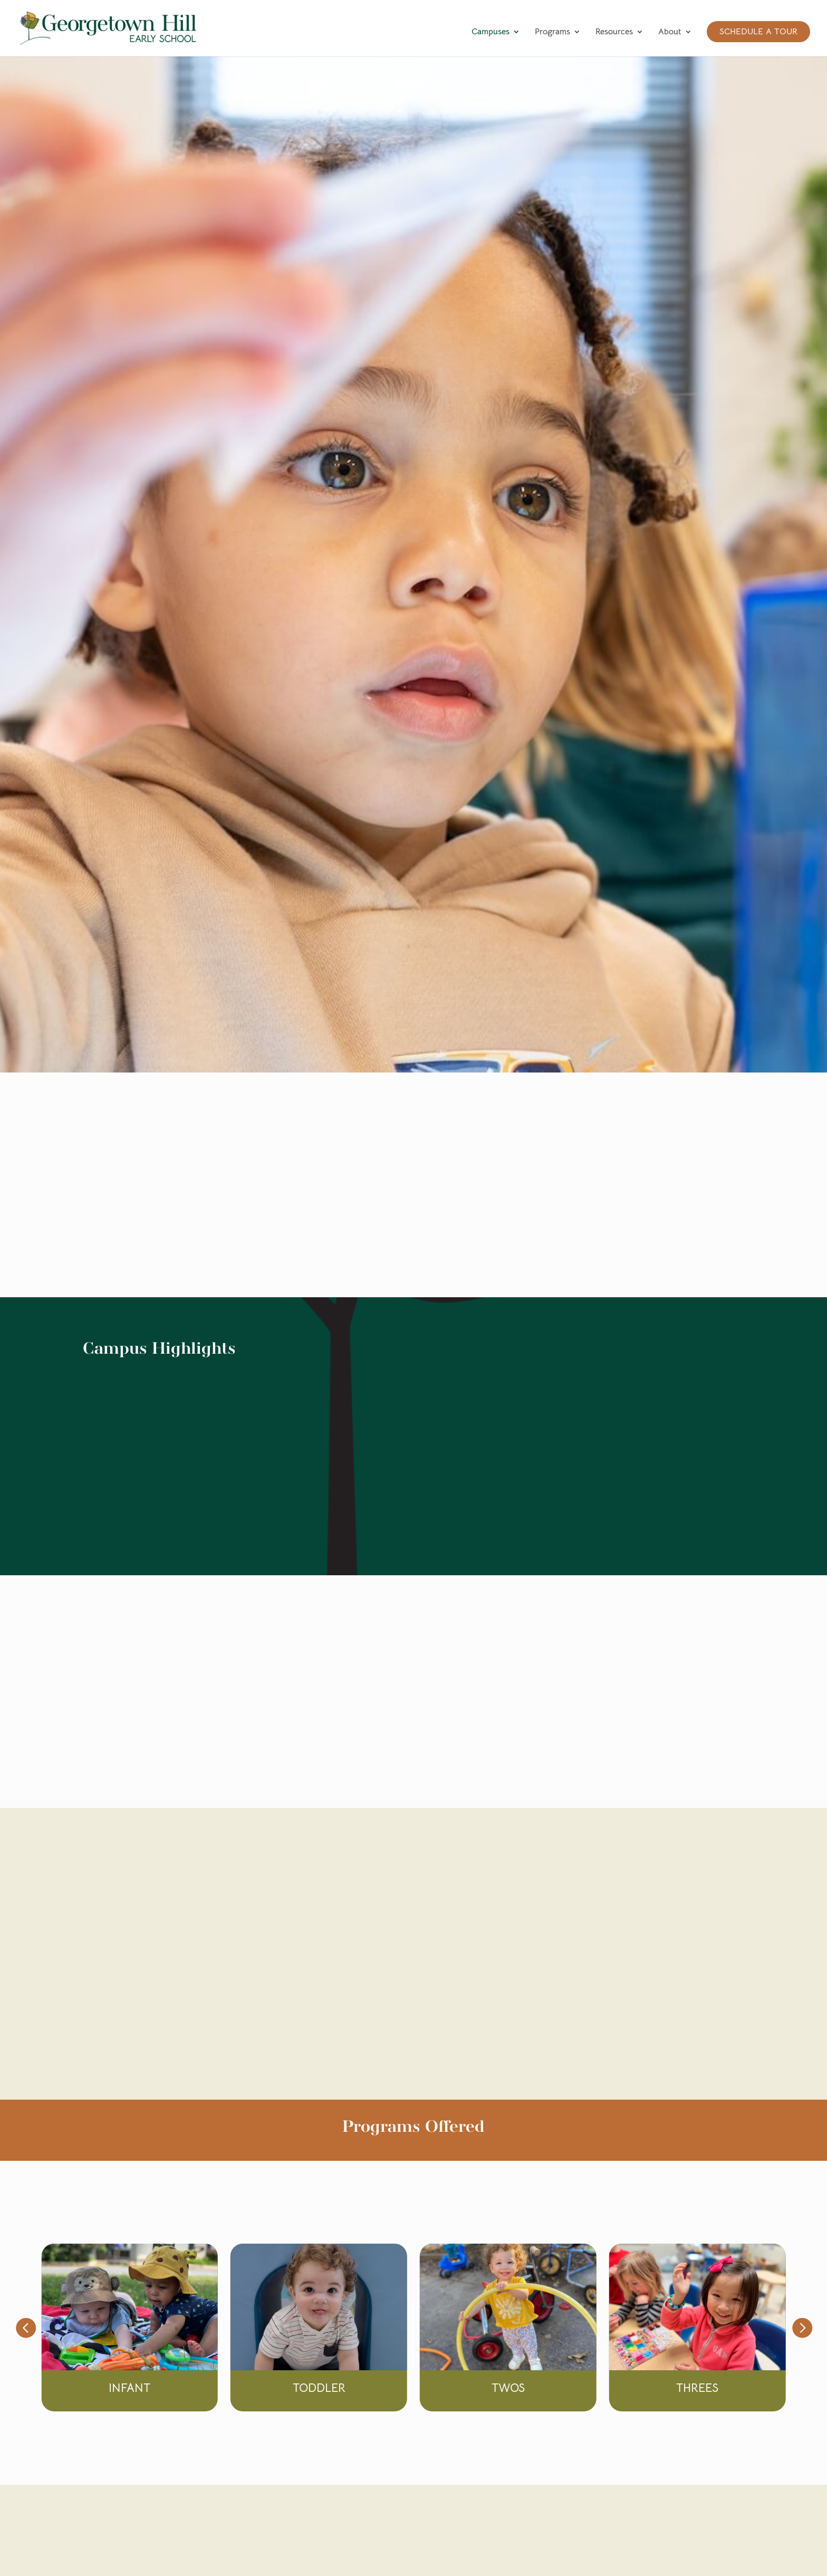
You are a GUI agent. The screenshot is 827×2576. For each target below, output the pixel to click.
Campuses (490, 32)
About (669, 32)
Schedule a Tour (758, 31)
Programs (552, 32)
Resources (614, 32)
